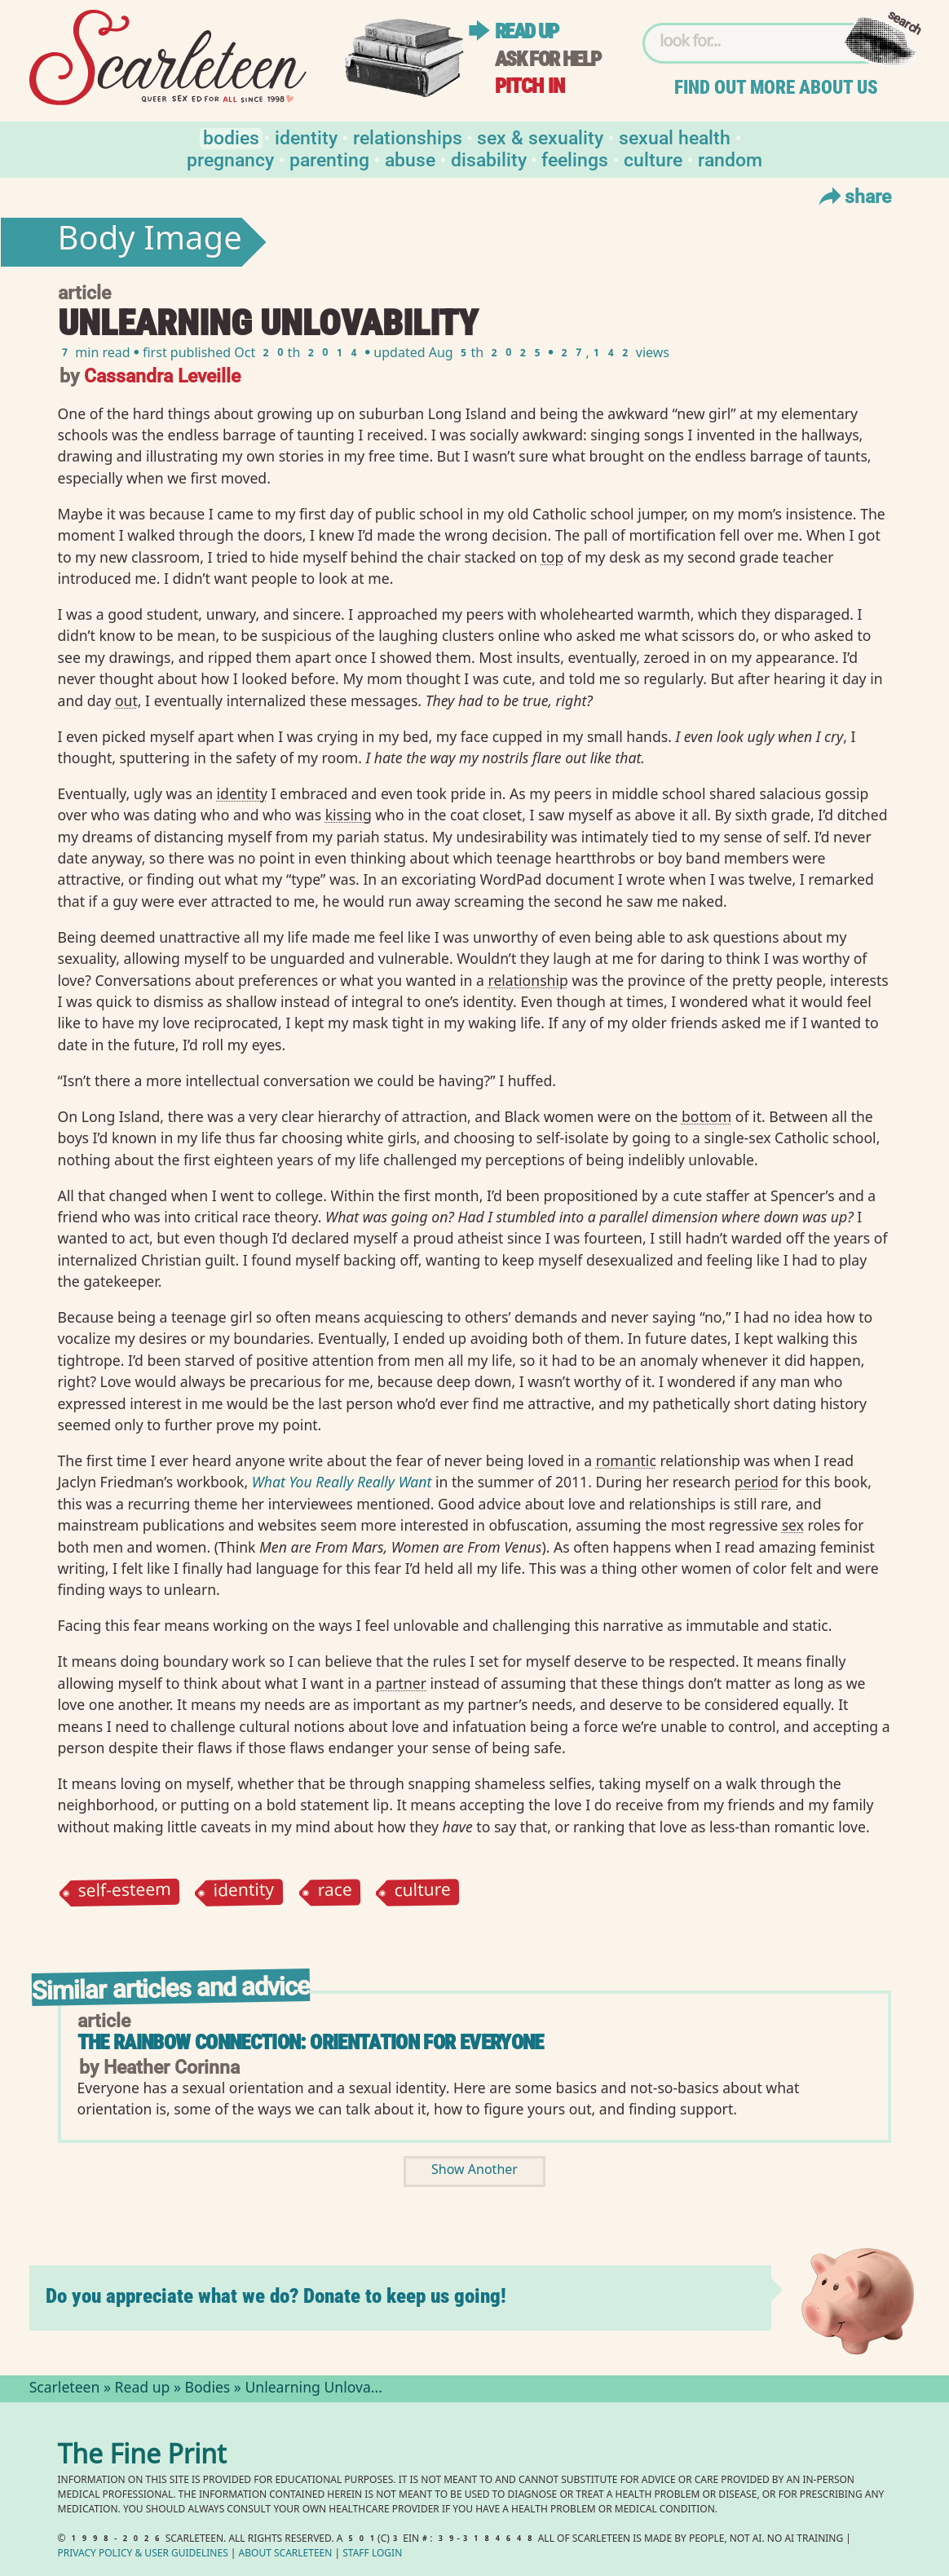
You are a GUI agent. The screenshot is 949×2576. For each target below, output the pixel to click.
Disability (489, 159)
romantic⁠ (626, 1460)
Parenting (329, 159)
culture (423, 1892)
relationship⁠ (527, 980)
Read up (526, 31)
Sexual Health (675, 137)
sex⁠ (793, 1525)
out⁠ (126, 700)
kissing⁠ (348, 814)
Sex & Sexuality (540, 137)
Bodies (231, 137)
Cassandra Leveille (162, 375)
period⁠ (757, 1481)
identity (244, 1892)
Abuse (410, 159)
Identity (306, 137)
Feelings (574, 159)
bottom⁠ (706, 1116)
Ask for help (548, 59)
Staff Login (372, 2554)
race (334, 1892)
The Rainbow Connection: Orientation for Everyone (310, 2042)
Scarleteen (64, 2389)
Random (730, 159)
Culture (653, 159)
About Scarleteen (286, 2554)
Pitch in (530, 86)
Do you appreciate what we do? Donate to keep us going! (276, 2296)
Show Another (474, 2171)
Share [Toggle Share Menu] (853, 195)
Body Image (150, 242)
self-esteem (124, 1893)
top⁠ (552, 557)
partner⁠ (401, 1683)
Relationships (407, 137)
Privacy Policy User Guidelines (143, 2554)
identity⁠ (242, 793)
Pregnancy (230, 159)
